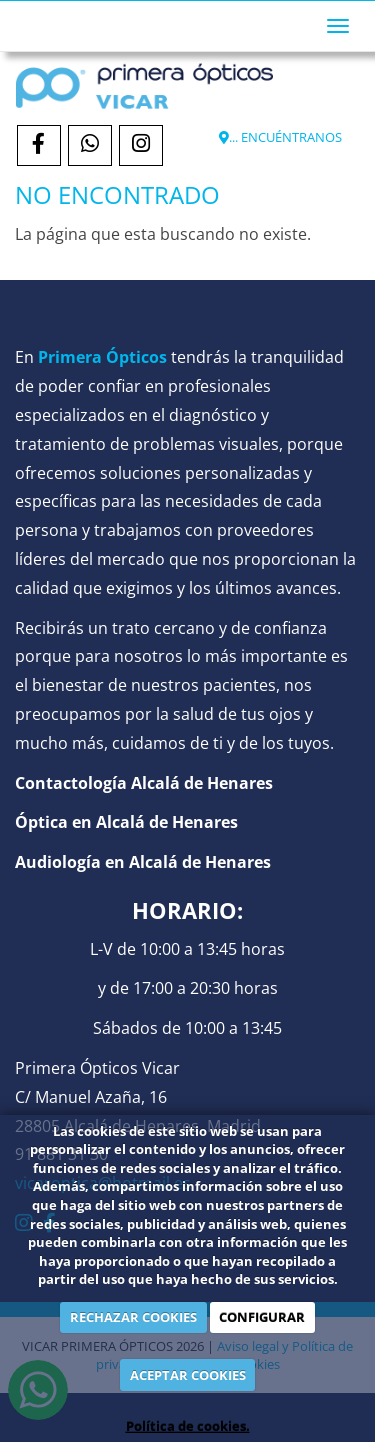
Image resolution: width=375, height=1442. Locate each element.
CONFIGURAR (262, 1317)
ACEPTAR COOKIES (188, 1375)
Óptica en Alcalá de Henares (126, 822)
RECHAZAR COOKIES (133, 1317)
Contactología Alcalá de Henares (144, 783)
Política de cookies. (188, 1426)
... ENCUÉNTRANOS (280, 137)
